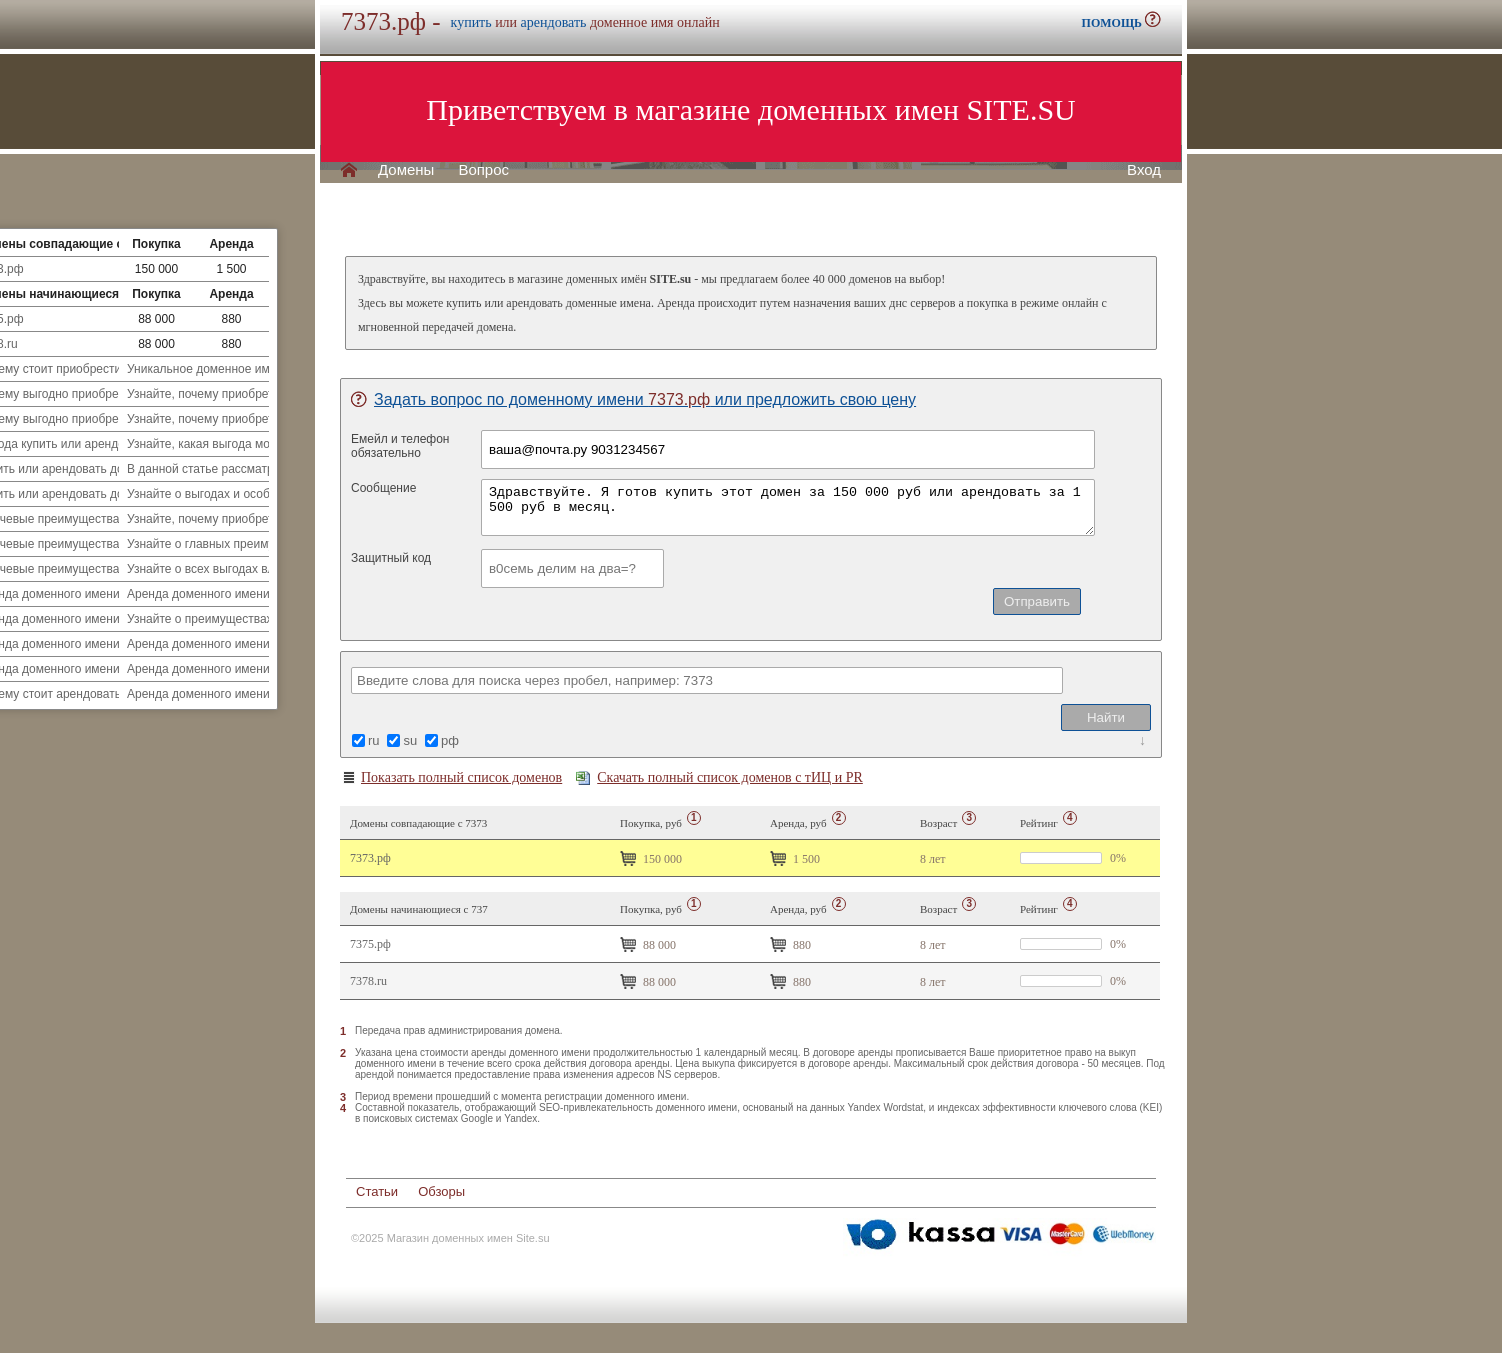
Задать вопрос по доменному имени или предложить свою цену (633, 399)
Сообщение (383, 488)
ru (374, 740)
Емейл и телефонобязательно (400, 446)
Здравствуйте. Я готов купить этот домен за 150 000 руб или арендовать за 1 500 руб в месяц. (788, 507)
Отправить (1037, 601)
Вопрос (483, 170)
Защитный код (391, 558)
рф (450, 740)
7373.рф (370, 858)
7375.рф (370, 944)
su (410, 740)
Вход (1144, 170)
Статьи (377, 1191)
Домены (406, 170)
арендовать (554, 22)
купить (471, 22)
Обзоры (441, 1191)
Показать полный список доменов (451, 778)
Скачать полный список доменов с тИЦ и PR (719, 777)
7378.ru (368, 981)
